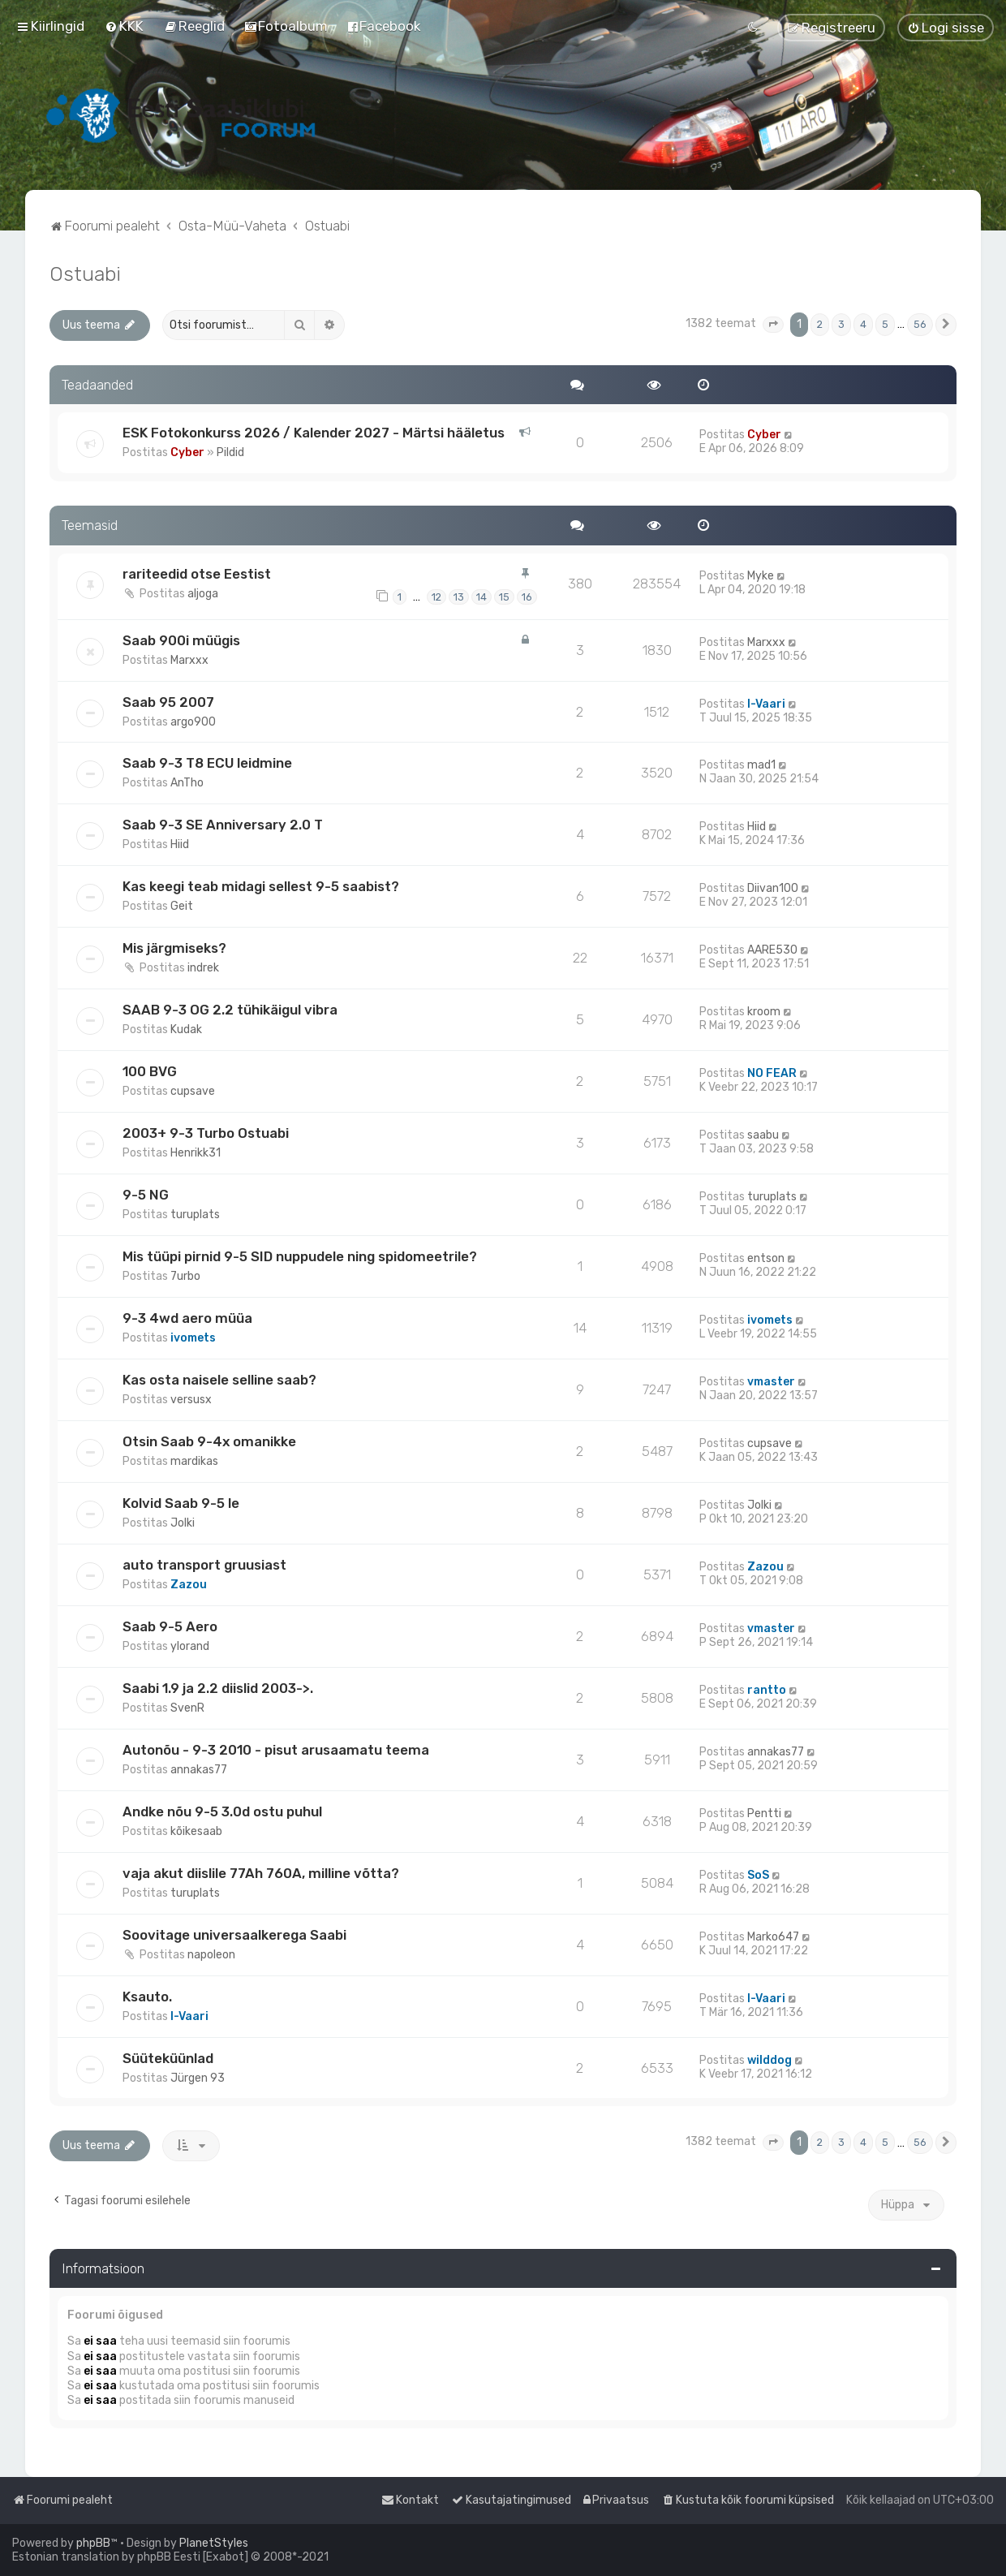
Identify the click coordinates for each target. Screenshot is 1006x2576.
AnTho (187, 783)
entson (766, 1258)
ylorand (189, 1646)
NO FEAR (772, 1073)
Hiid (179, 844)
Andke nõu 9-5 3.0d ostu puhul (222, 1811)
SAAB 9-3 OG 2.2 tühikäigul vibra (230, 1010)
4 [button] (863, 324)
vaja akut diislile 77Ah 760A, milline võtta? (261, 1873)
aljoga (202, 594)
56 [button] (920, 324)
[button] (773, 325)
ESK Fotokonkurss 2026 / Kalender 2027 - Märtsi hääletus (314, 432)
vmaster (771, 1382)
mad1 (761, 765)
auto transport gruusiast (204, 1565)
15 (504, 597)
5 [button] (885, 324)
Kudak (186, 1029)
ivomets (193, 1338)
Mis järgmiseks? (174, 948)
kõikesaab (196, 1831)
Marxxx (189, 660)
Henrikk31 (195, 1153)
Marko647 (773, 1937)
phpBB (93, 2543)
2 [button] (820, 324)
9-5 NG (146, 1195)
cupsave (192, 1091)
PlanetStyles (213, 2543)
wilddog (769, 2060)
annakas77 (198, 1770)
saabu (763, 1135)
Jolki (182, 1523)
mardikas (194, 1461)
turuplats (195, 1214)
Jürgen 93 (197, 2078)
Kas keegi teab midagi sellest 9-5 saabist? (261, 886)
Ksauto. (147, 1996)
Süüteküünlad (168, 2058)
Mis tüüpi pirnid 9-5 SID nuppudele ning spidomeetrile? (300, 1256)
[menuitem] (124, 26)
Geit (181, 906)
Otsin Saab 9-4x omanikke (209, 1441)
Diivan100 (772, 888)
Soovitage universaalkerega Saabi (234, 1935)
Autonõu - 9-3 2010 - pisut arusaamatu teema (276, 1750)
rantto (766, 1690)
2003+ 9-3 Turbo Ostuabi (206, 1133)
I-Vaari (766, 704)
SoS (758, 1875)
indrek (203, 968)
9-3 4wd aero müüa (187, 1318)
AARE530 (772, 950)
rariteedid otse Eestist (197, 574)
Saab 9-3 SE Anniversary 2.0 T (223, 824)
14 (481, 597)
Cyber (187, 452)
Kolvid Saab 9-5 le (181, 1503)
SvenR (187, 1708)
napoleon (211, 1955)
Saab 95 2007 (168, 702)
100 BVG (150, 1071)
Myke (760, 576)
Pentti (764, 1813)
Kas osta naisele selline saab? (219, 1380)
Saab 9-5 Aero (170, 1626)
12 (436, 597)
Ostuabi (85, 273)
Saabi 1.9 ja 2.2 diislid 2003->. (218, 1688)
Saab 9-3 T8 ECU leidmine (207, 763)
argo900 (193, 722)
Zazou (188, 1585)
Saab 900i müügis (181, 640)
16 (527, 597)
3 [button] (841, 324)
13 (459, 597)
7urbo (185, 1276)
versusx (191, 1399)
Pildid (230, 452)
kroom (763, 1012)
